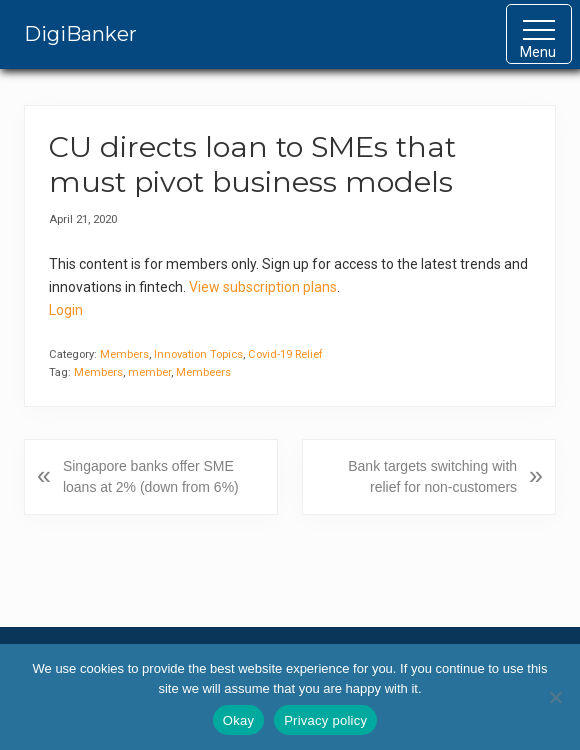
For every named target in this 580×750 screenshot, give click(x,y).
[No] (555, 697)
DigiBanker (80, 34)
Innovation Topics (198, 354)
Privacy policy (325, 720)
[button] (539, 34)
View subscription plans (263, 287)
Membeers (203, 372)
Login (66, 310)
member (149, 372)
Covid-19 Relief (285, 354)
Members (124, 354)
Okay (238, 720)
